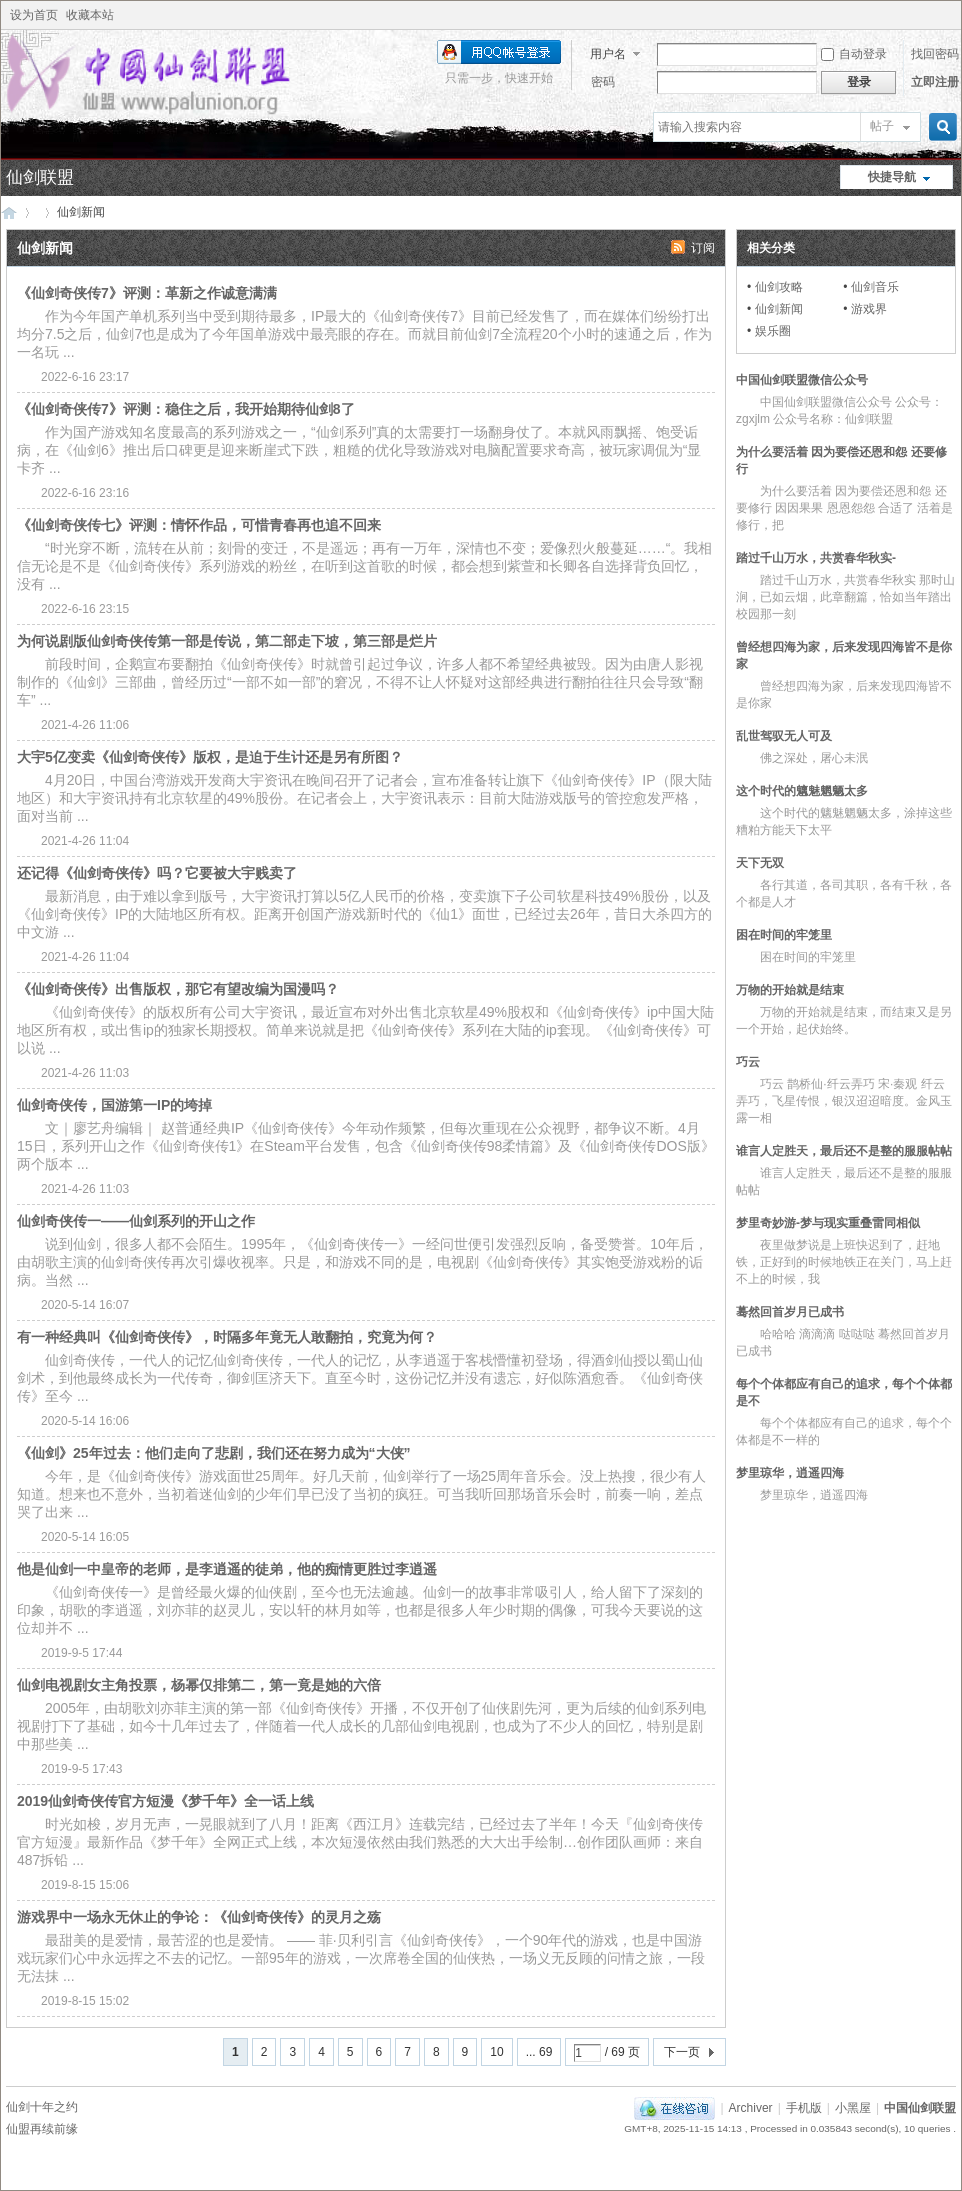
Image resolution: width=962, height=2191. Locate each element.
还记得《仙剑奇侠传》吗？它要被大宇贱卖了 (157, 873)
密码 (603, 82)
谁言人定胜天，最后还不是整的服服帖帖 (844, 1151)
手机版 (804, 2108)
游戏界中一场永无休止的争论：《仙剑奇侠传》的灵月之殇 (199, 1917)
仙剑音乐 (875, 287)
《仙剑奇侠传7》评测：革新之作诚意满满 (147, 293)
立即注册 (935, 82)
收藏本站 (90, 15)
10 (496, 2052)
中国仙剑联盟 (9, 212)
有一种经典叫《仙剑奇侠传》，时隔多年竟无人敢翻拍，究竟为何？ (227, 1337)
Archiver (751, 2108)
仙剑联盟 (40, 177)
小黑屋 (853, 2108)
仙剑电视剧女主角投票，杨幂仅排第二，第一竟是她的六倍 (199, 1685)
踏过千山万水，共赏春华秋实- (816, 558)
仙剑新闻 (779, 309)
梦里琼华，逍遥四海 (790, 1473)
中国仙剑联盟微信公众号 (802, 380)
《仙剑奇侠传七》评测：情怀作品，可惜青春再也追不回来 (199, 525)
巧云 (748, 1062)
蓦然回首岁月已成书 (790, 1312)
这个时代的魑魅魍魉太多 (802, 791)
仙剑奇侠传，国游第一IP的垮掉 (114, 1105)
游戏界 (869, 309)
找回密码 (935, 54)
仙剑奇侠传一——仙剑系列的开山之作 (136, 1221)
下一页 (682, 2052)
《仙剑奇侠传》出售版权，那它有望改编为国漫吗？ (178, 989)
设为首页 (34, 15)
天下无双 (760, 863)
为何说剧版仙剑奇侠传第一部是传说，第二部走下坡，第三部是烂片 (227, 641)
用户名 (608, 54)
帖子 (882, 126)
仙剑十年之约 (42, 2107)
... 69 (539, 2052)
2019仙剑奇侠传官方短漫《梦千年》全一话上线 (165, 1801)
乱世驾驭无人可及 (784, 736)
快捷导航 (892, 177)
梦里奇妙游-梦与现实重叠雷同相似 (828, 1223)
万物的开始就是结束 (790, 990)
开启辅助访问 (951, 15)
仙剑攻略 (779, 287)
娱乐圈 (773, 331)
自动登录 (854, 54)
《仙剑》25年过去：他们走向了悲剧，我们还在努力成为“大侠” (214, 1453)
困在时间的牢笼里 (784, 935)
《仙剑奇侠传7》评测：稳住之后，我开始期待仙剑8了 (186, 409)
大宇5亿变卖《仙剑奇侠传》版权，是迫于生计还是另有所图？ (210, 757)
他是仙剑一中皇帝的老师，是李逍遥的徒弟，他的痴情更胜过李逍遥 (227, 1569)
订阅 (703, 248)
